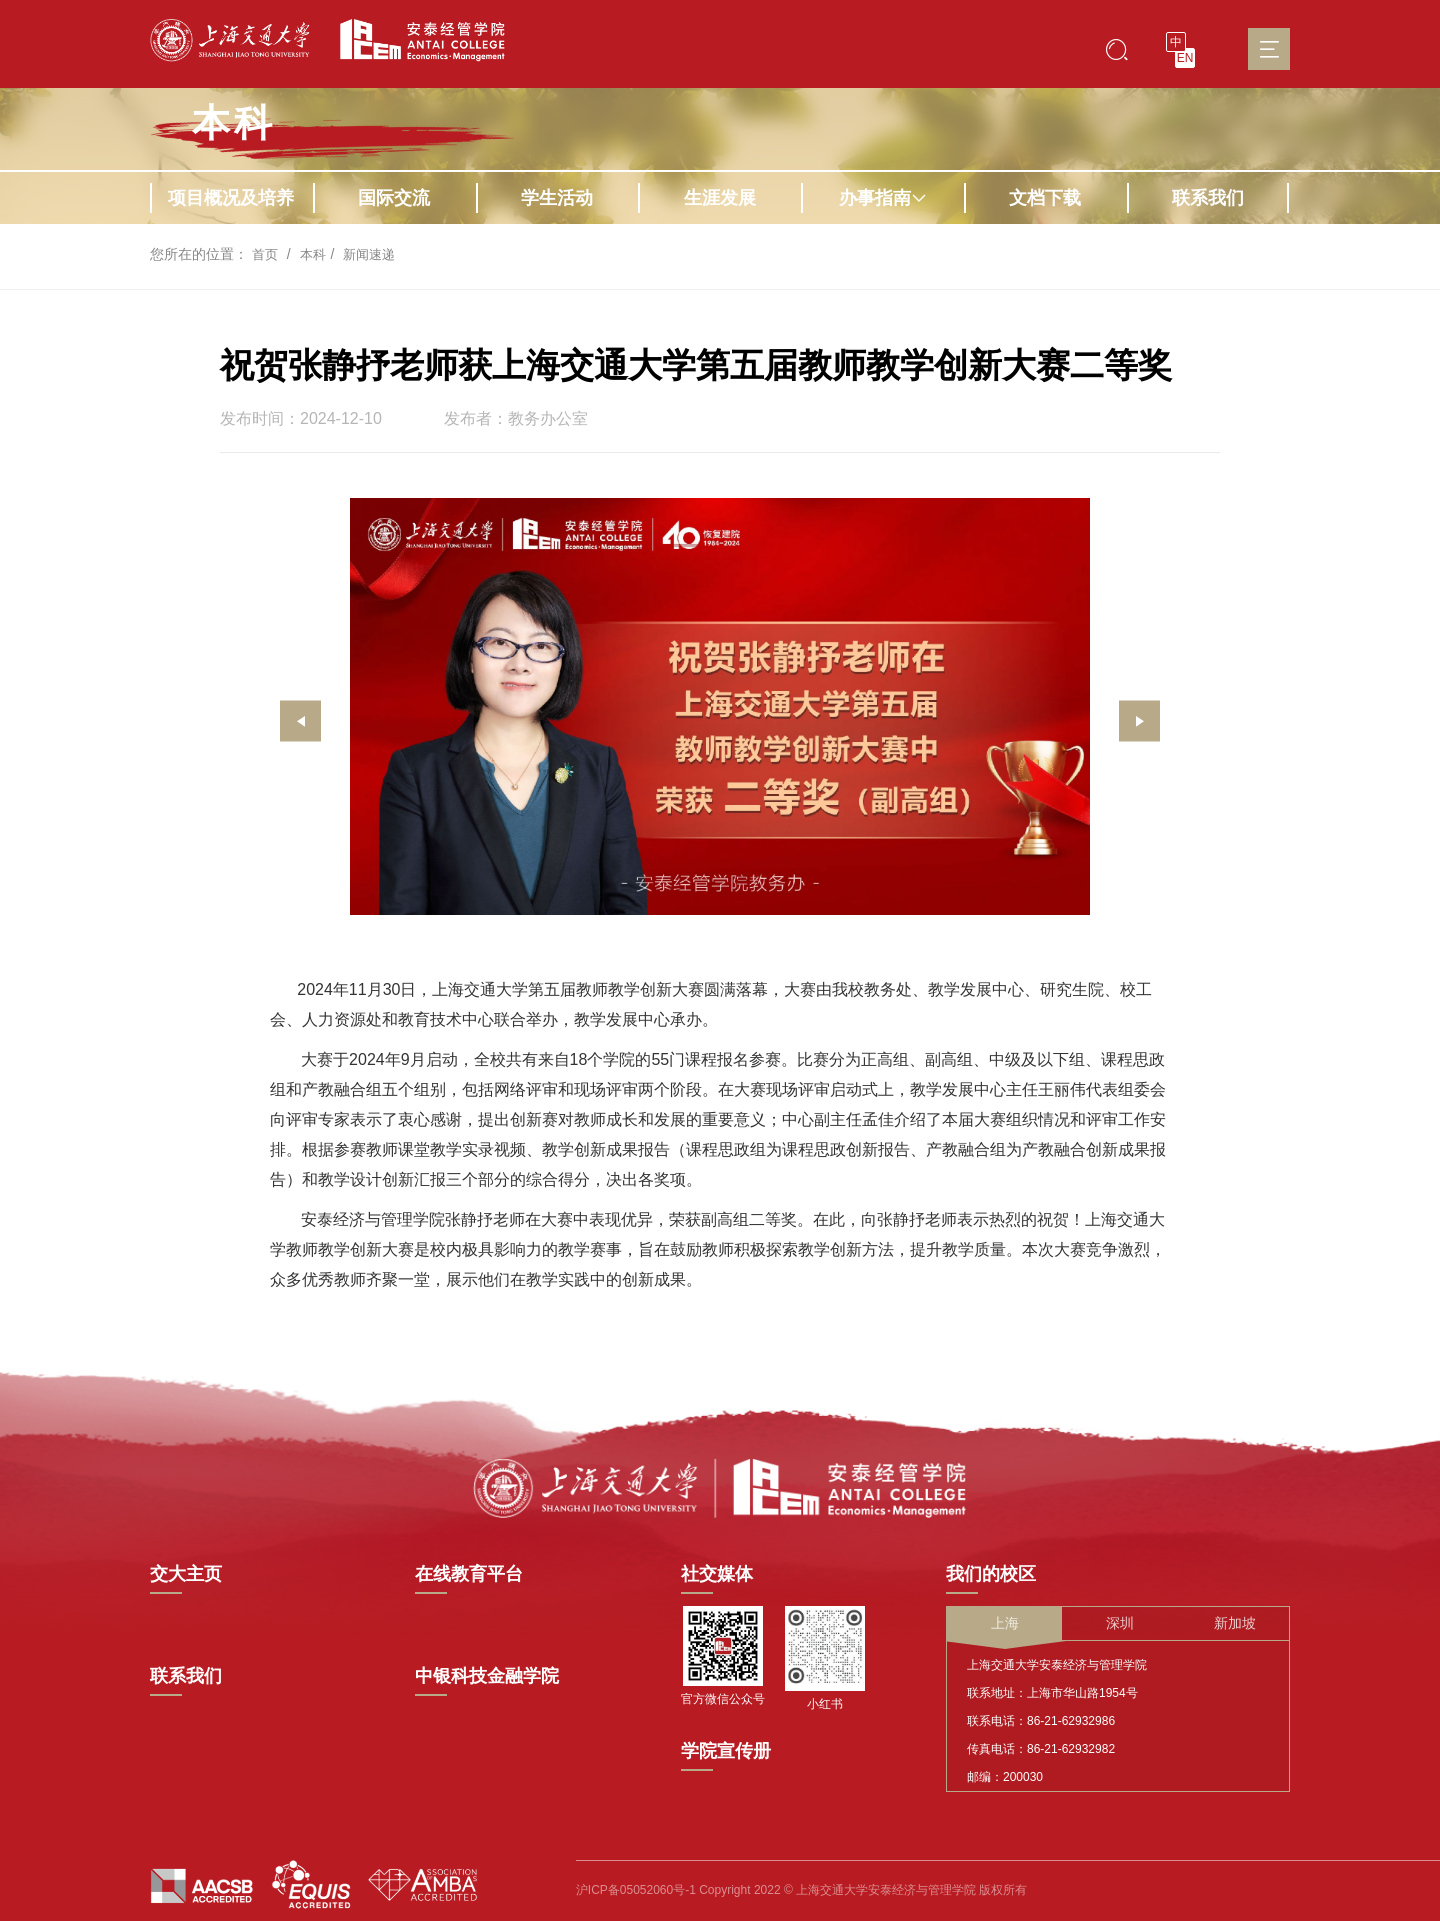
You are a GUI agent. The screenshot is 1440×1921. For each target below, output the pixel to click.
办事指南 (883, 198)
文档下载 (1045, 198)
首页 (266, 254)
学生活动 (557, 198)
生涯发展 (720, 198)
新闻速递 (375, 254)
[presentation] (300, 721)
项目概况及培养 (231, 198)
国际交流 (394, 198)
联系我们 (1208, 198)
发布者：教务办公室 (516, 419)
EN (1185, 58)
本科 (234, 123)
